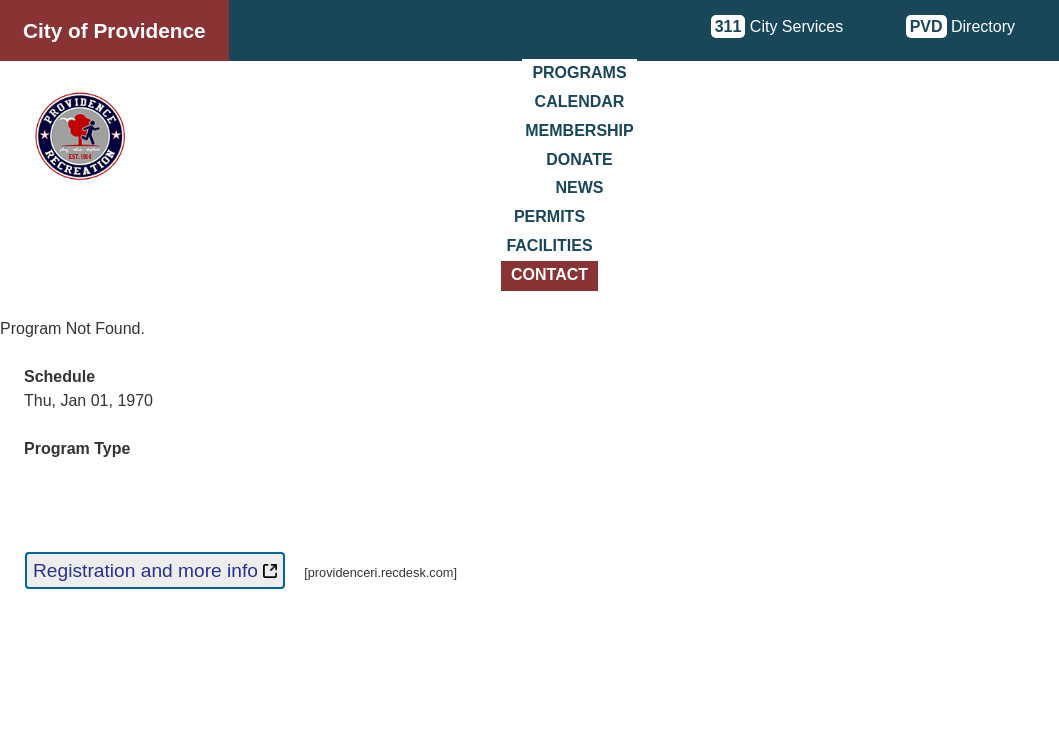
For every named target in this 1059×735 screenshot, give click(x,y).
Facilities (549, 245)
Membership (579, 130)
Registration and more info (155, 570)
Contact (549, 274)
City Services (777, 26)
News (580, 187)
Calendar (580, 101)
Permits (549, 216)
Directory (960, 26)
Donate (579, 159)
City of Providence (114, 30)
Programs (579, 72)
